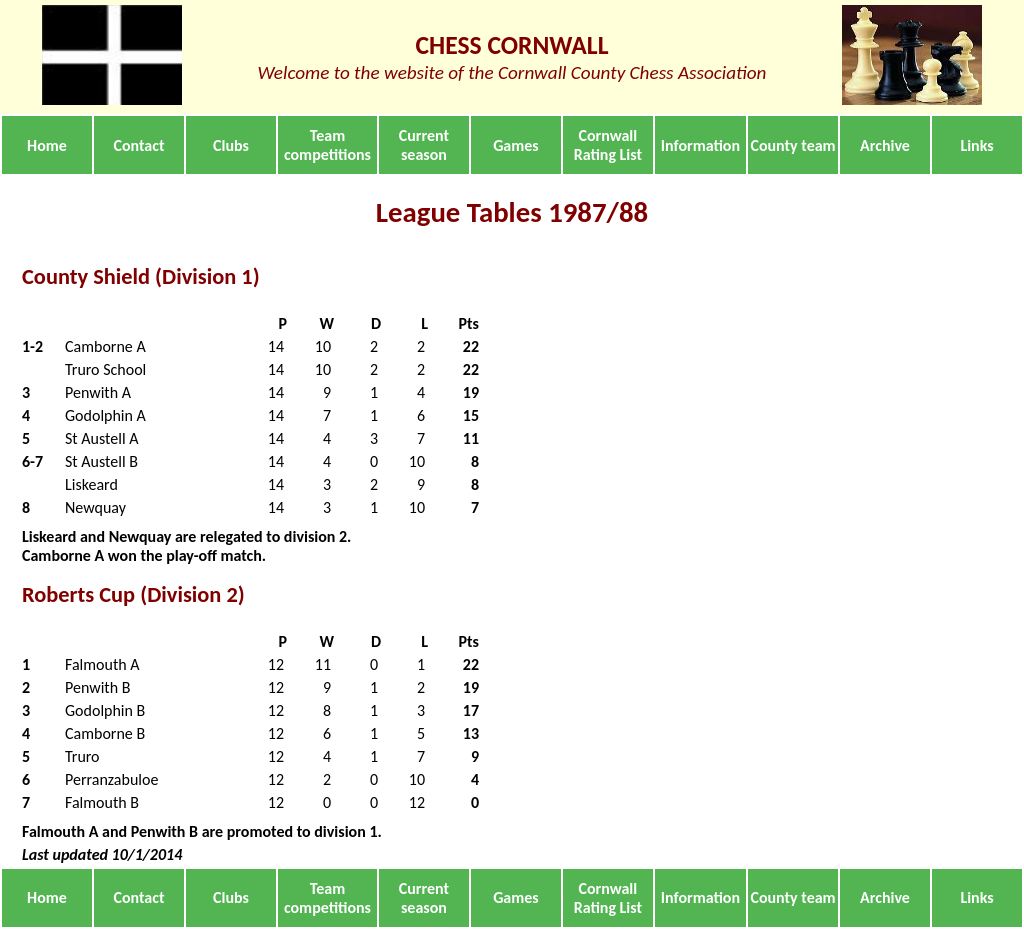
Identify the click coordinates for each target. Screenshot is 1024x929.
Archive (885, 145)
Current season (424, 145)
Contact (138, 145)
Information (700, 145)
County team (792, 145)
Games (516, 145)
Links (976, 145)
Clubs (231, 145)
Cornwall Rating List (608, 145)
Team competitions (327, 145)
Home (47, 145)
